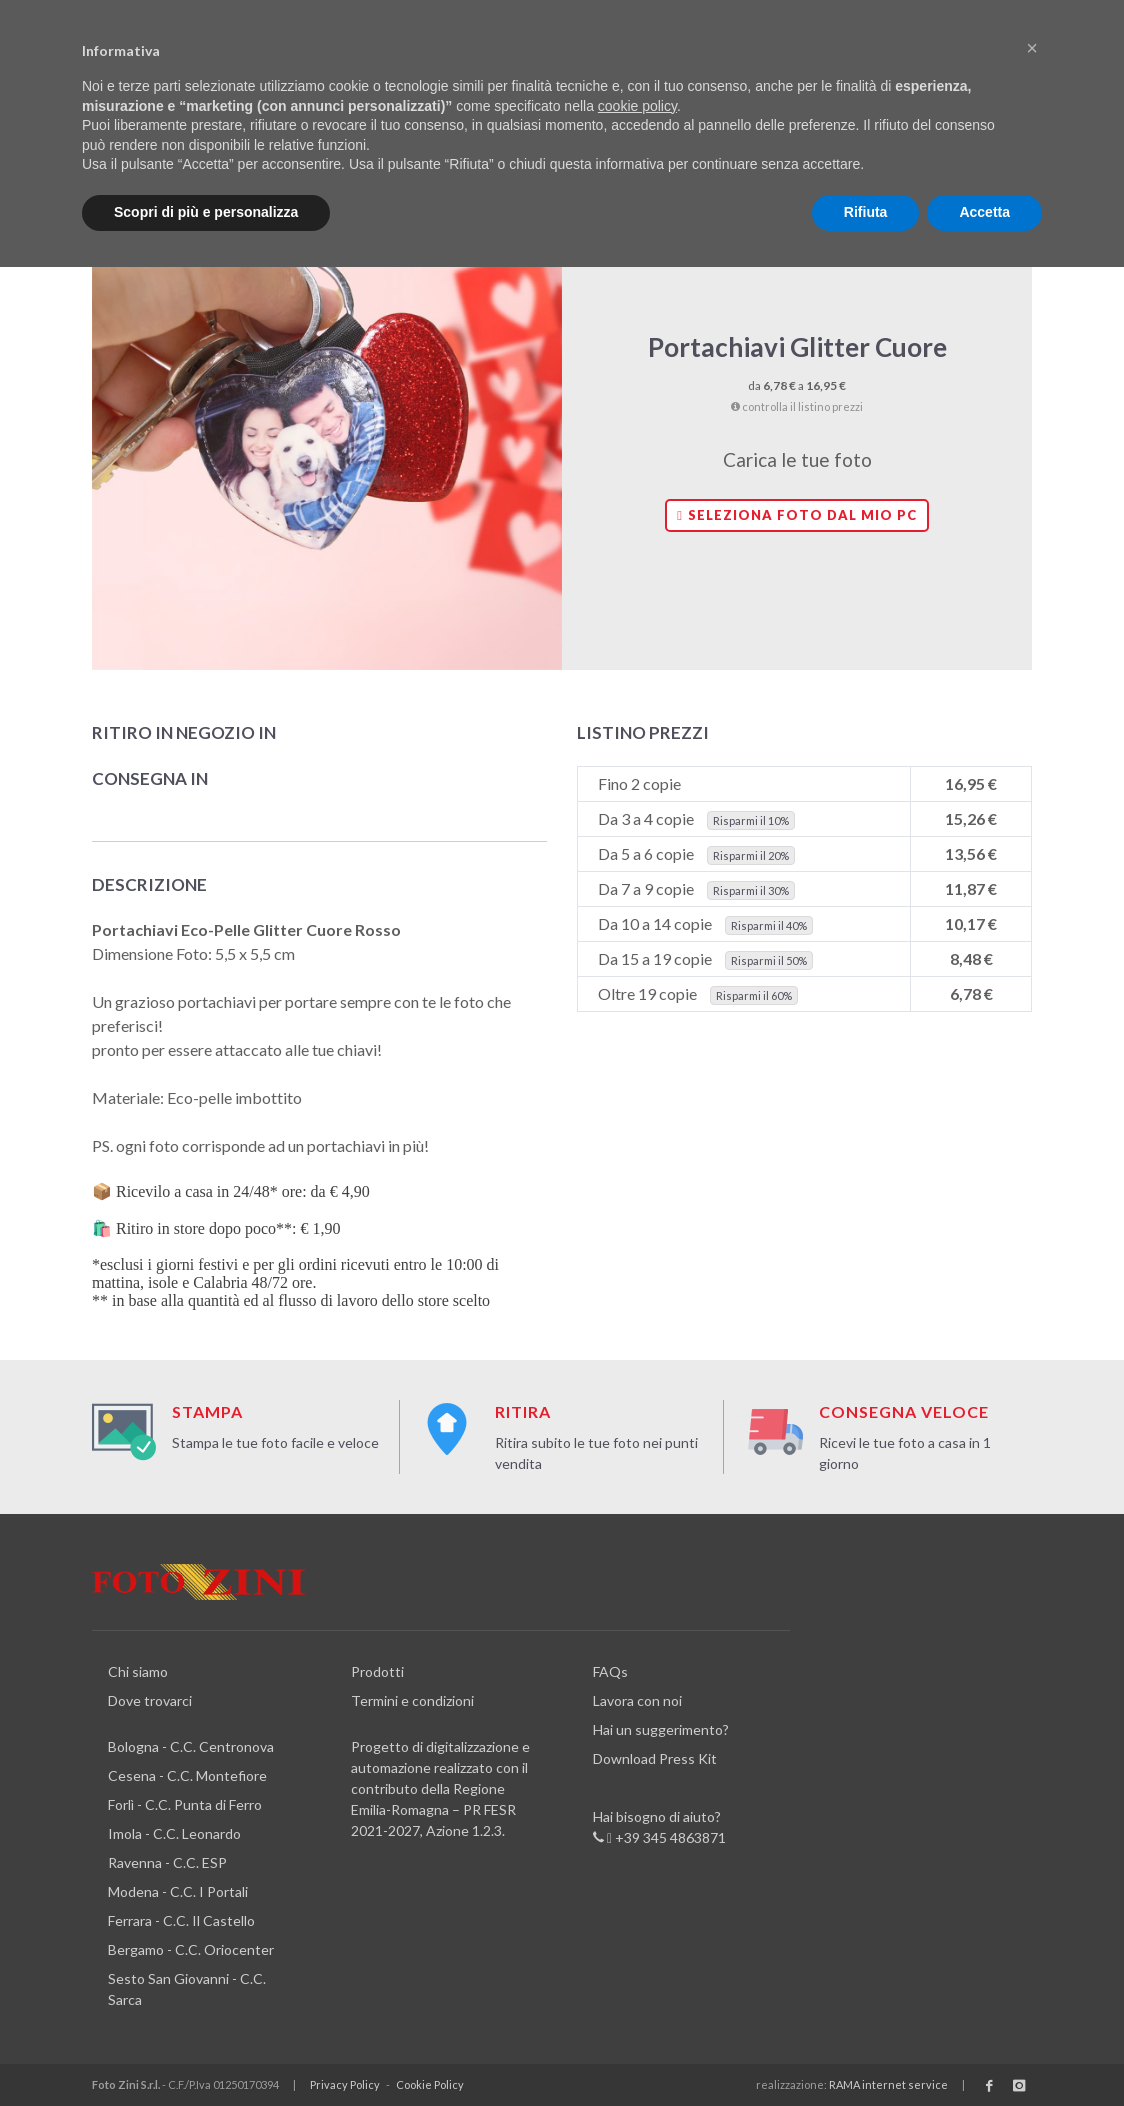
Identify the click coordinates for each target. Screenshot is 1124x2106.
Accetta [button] (984, 212)
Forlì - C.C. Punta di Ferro (185, 1804)
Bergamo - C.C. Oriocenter (191, 1949)
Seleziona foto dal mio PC (797, 515)
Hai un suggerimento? (661, 1729)
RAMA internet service (888, 2084)
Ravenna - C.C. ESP (167, 1862)
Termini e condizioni (412, 1700)
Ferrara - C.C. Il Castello (181, 1920)
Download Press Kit (655, 1758)
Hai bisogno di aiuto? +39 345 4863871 (659, 1828)
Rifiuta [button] (866, 212)
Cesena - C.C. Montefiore (187, 1775)
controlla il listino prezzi (797, 406)
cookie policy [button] (637, 106)
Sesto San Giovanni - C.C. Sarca (187, 1989)
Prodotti (377, 1671)
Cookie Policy (430, 2084)
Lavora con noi (637, 1700)
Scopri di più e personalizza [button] (206, 212)
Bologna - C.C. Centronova (191, 1746)
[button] (1032, 48)
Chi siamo (138, 1671)
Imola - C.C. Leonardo (174, 1833)
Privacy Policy (345, 2084)
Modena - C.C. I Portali (178, 1891)
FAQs (610, 1671)
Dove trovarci (150, 1700)
